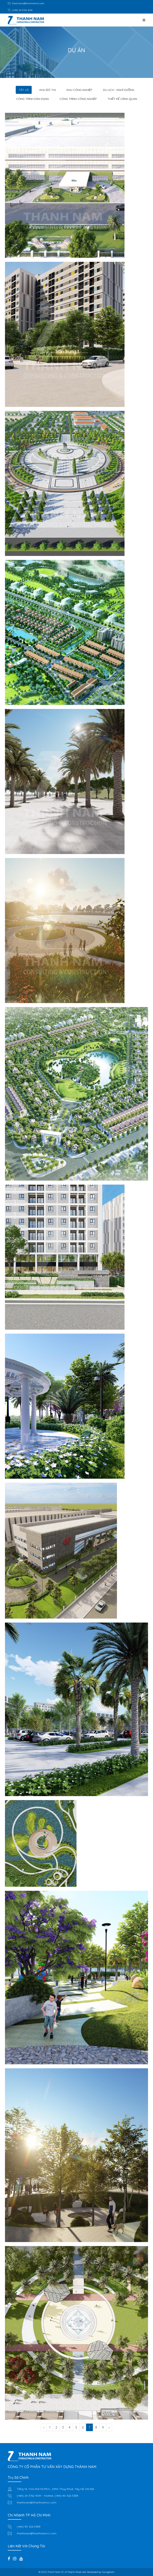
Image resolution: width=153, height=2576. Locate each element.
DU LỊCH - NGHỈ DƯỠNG (118, 90)
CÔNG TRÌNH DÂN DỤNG (32, 99)
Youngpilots (108, 2571)
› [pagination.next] (109, 2427)
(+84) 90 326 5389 (66, 2495)
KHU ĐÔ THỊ (47, 90)
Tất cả (24, 90)
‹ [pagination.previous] (43, 2427)
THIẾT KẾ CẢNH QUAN (122, 99)
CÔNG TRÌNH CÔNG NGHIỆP (78, 99)
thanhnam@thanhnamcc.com (28, 3)
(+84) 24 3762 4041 (22, 10)
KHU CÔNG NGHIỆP (79, 90)
